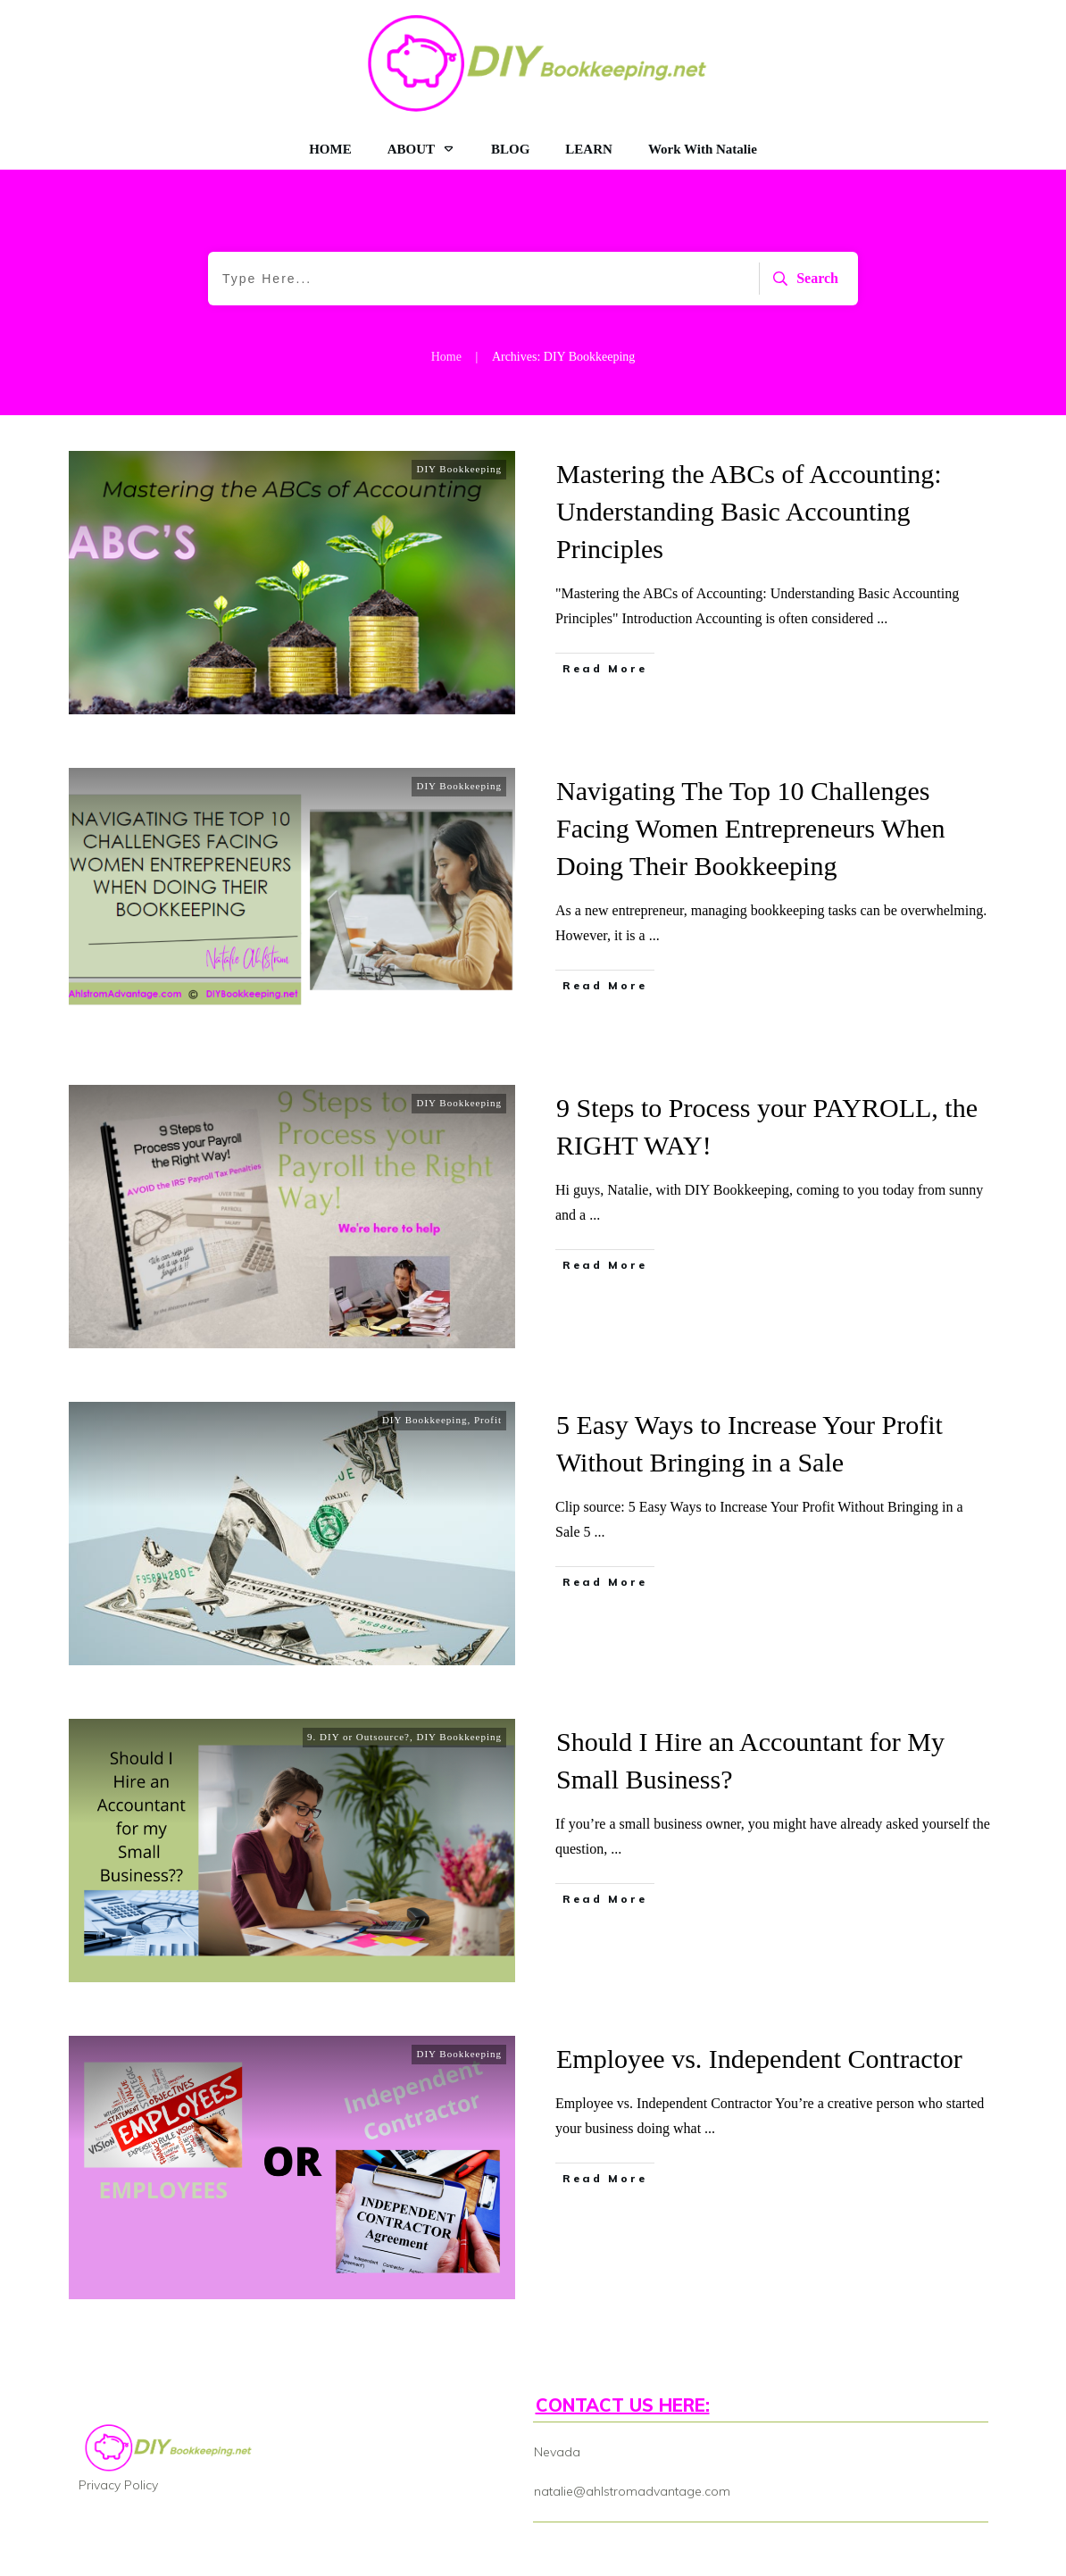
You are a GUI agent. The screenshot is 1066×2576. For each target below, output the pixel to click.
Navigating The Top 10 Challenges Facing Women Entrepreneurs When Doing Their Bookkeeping (750, 828)
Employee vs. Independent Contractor (759, 2058)
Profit (488, 1419)
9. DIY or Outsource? (358, 1736)
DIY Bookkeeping (459, 468)
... (882, 618)
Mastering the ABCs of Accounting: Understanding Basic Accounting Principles (749, 511)
